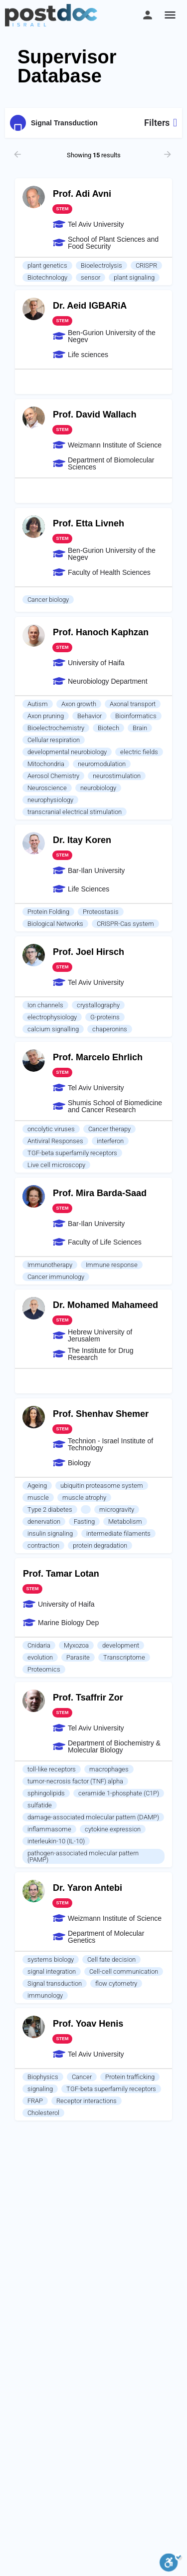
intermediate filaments (118, 1533)
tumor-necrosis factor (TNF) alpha (75, 1781)
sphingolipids (46, 1793)
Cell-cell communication (123, 1971)
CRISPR (146, 265)
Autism (37, 704)
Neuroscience (47, 788)
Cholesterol (43, 2113)
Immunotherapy (49, 1265)
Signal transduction (54, 1983)
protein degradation (100, 1545)
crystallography (98, 1005)
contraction (43, 1545)
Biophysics (42, 2077)
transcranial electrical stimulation (74, 812)
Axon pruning (45, 716)
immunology (45, 1995)
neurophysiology (50, 800)
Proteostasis (101, 911)
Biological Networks (55, 923)
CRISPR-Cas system (125, 923)
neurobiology (98, 788)
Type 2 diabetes (49, 1509)
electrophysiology (52, 1017)
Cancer (82, 2077)
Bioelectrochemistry (55, 728)
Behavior (89, 716)
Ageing (37, 1485)
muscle (38, 1497)
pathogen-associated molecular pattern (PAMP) (83, 1856)
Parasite (78, 1657)
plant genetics (47, 265)
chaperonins (109, 1029)
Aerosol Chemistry (53, 776)
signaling (40, 2089)
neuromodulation (102, 764)
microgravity (116, 1509)
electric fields (139, 752)
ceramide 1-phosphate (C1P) (118, 1793)
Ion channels (45, 1005)
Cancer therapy (109, 1129)
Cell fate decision (111, 1959)
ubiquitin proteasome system (101, 1485)
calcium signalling (53, 1029)
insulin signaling (50, 1533)
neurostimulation (117, 776)
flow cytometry (116, 1983)
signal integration (51, 1971)
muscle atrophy (84, 1497)
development (120, 1645)
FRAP (35, 2101)
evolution (40, 1657)
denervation (43, 1521)
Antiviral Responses (55, 1141)
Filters (160, 122)
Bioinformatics (136, 716)
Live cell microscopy (56, 1165)
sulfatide (39, 1805)
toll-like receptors (51, 1769)
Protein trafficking (130, 2077)
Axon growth (78, 704)
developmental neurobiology (67, 752)
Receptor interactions (86, 2101)
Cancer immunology (55, 1277)
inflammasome (49, 1829)
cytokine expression (113, 1829)
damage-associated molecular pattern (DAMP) (93, 1817)
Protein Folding (48, 911)
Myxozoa (76, 1645)
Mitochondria (45, 764)
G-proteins (105, 1017)
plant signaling (134, 277)
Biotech (108, 728)
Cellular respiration (53, 740)
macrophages (109, 1769)
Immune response (112, 1265)
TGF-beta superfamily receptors (72, 1153)
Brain (140, 728)
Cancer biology (48, 599)
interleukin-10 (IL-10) (56, 1841)
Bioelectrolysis (101, 265)
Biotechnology (47, 277)
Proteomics (43, 1669)
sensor (90, 277)
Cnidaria (38, 1645)
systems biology (50, 1959)
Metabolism (125, 1521)
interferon (110, 1141)
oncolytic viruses (51, 1129)
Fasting (84, 1521)
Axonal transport (133, 704)
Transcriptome (124, 1657)
